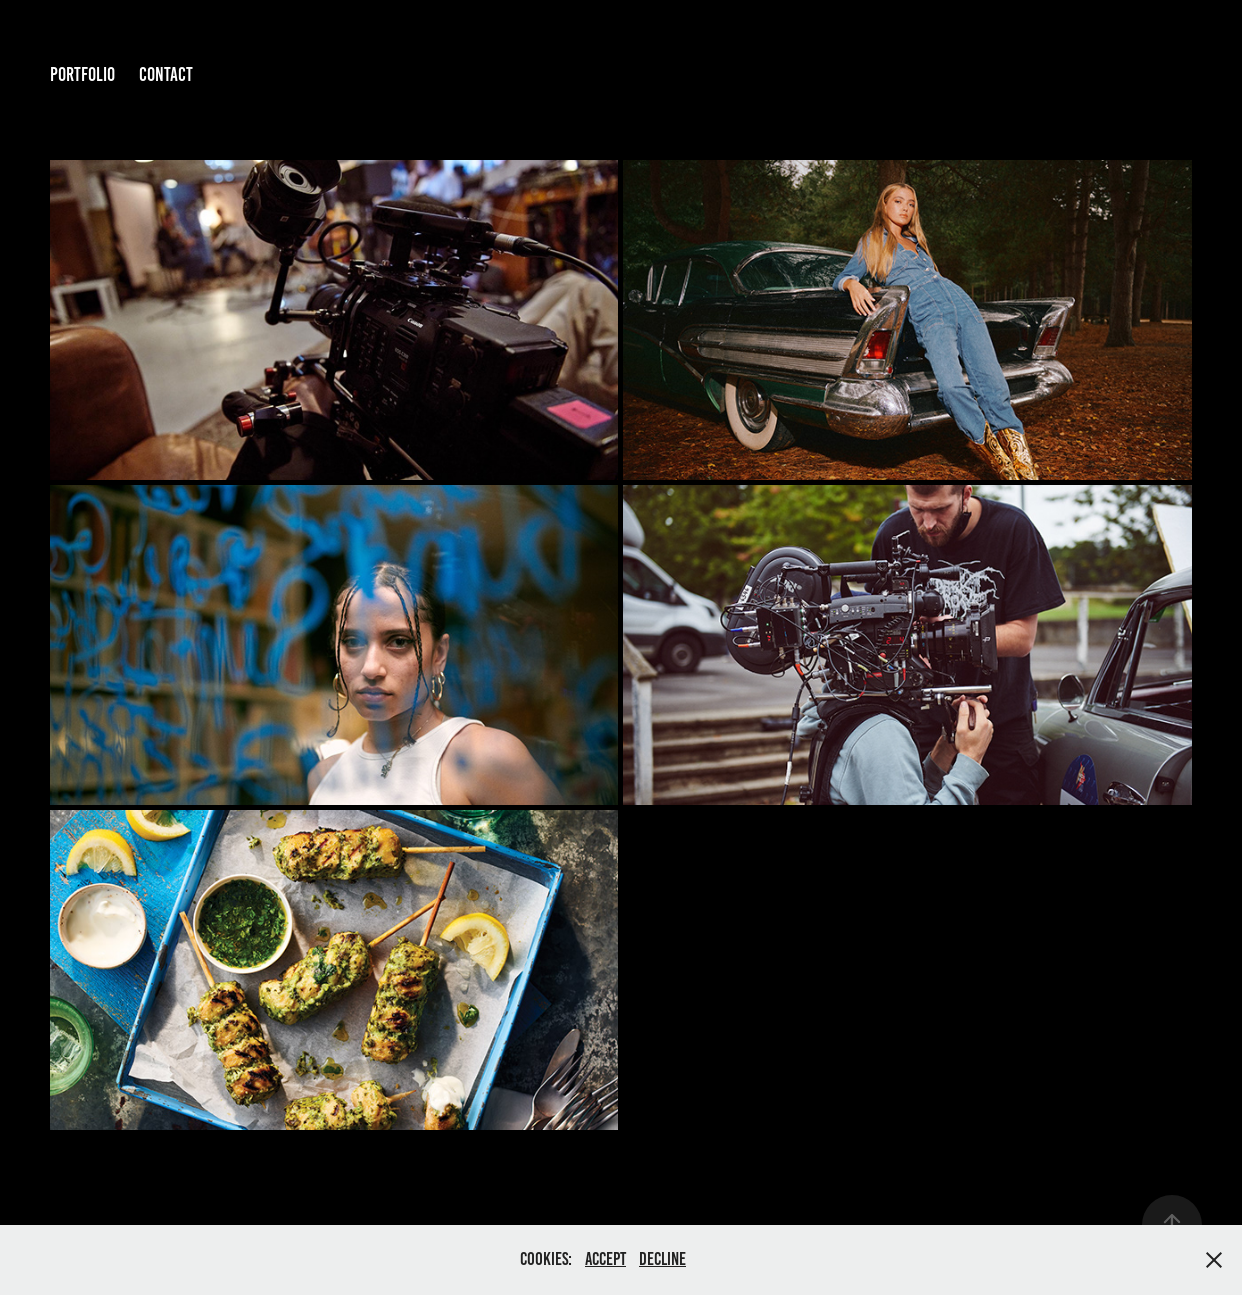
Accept (605, 1259)
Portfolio (82, 74)
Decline (662, 1259)
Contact (166, 74)
